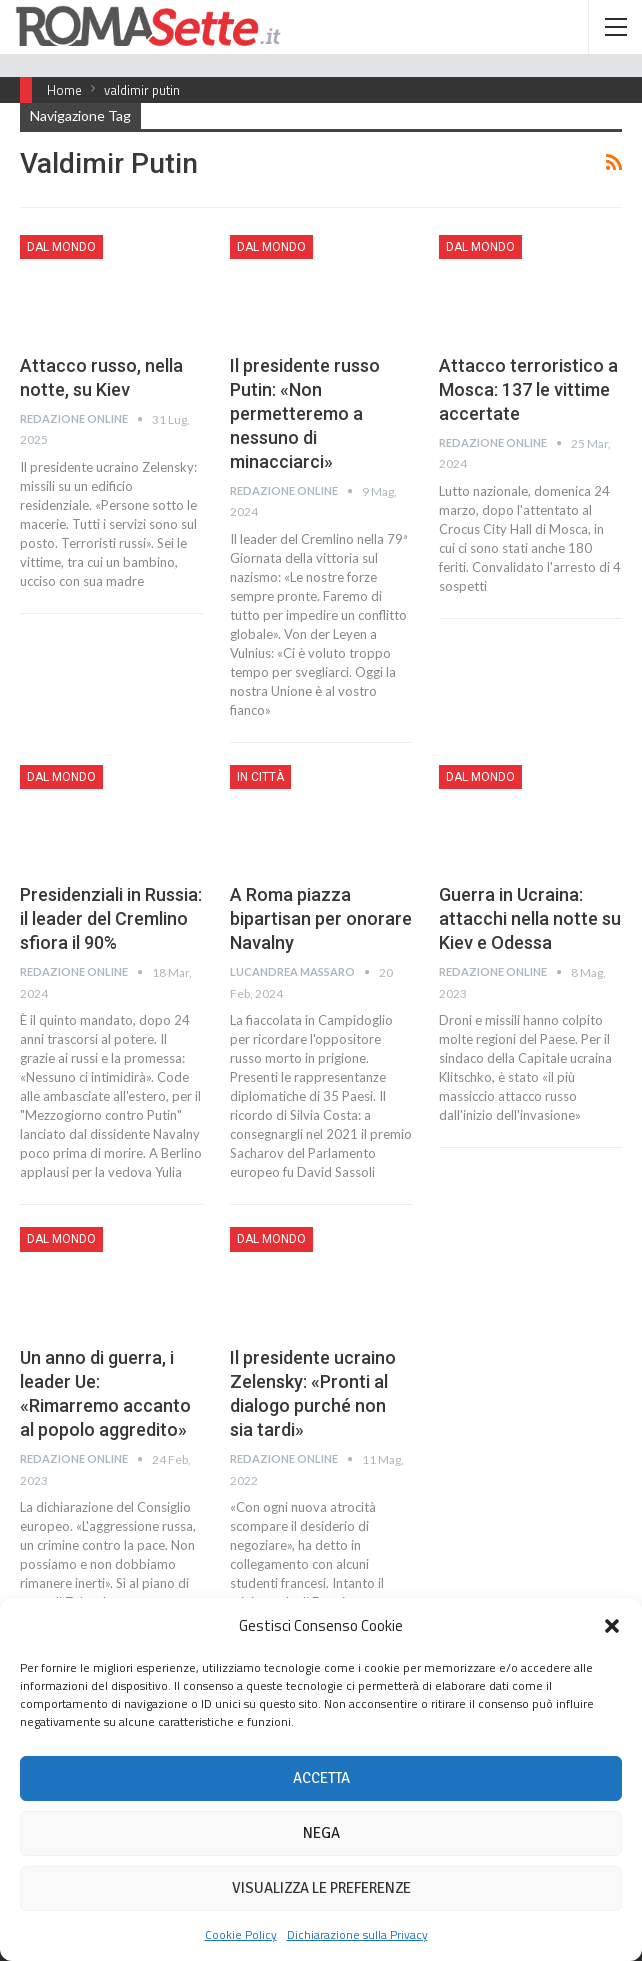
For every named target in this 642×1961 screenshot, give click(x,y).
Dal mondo (61, 247)
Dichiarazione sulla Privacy (357, 1934)
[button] (612, 1626)
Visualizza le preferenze (321, 1888)
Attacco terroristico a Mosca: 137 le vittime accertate (528, 389)
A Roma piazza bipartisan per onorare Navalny (321, 918)
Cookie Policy (241, 1934)
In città (260, 777)
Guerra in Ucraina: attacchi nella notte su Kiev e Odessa (530, 918)
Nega (321, 1833)
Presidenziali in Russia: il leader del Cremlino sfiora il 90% (111, 918)
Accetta (321, 1778)
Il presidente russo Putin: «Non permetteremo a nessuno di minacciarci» (305, 413)
